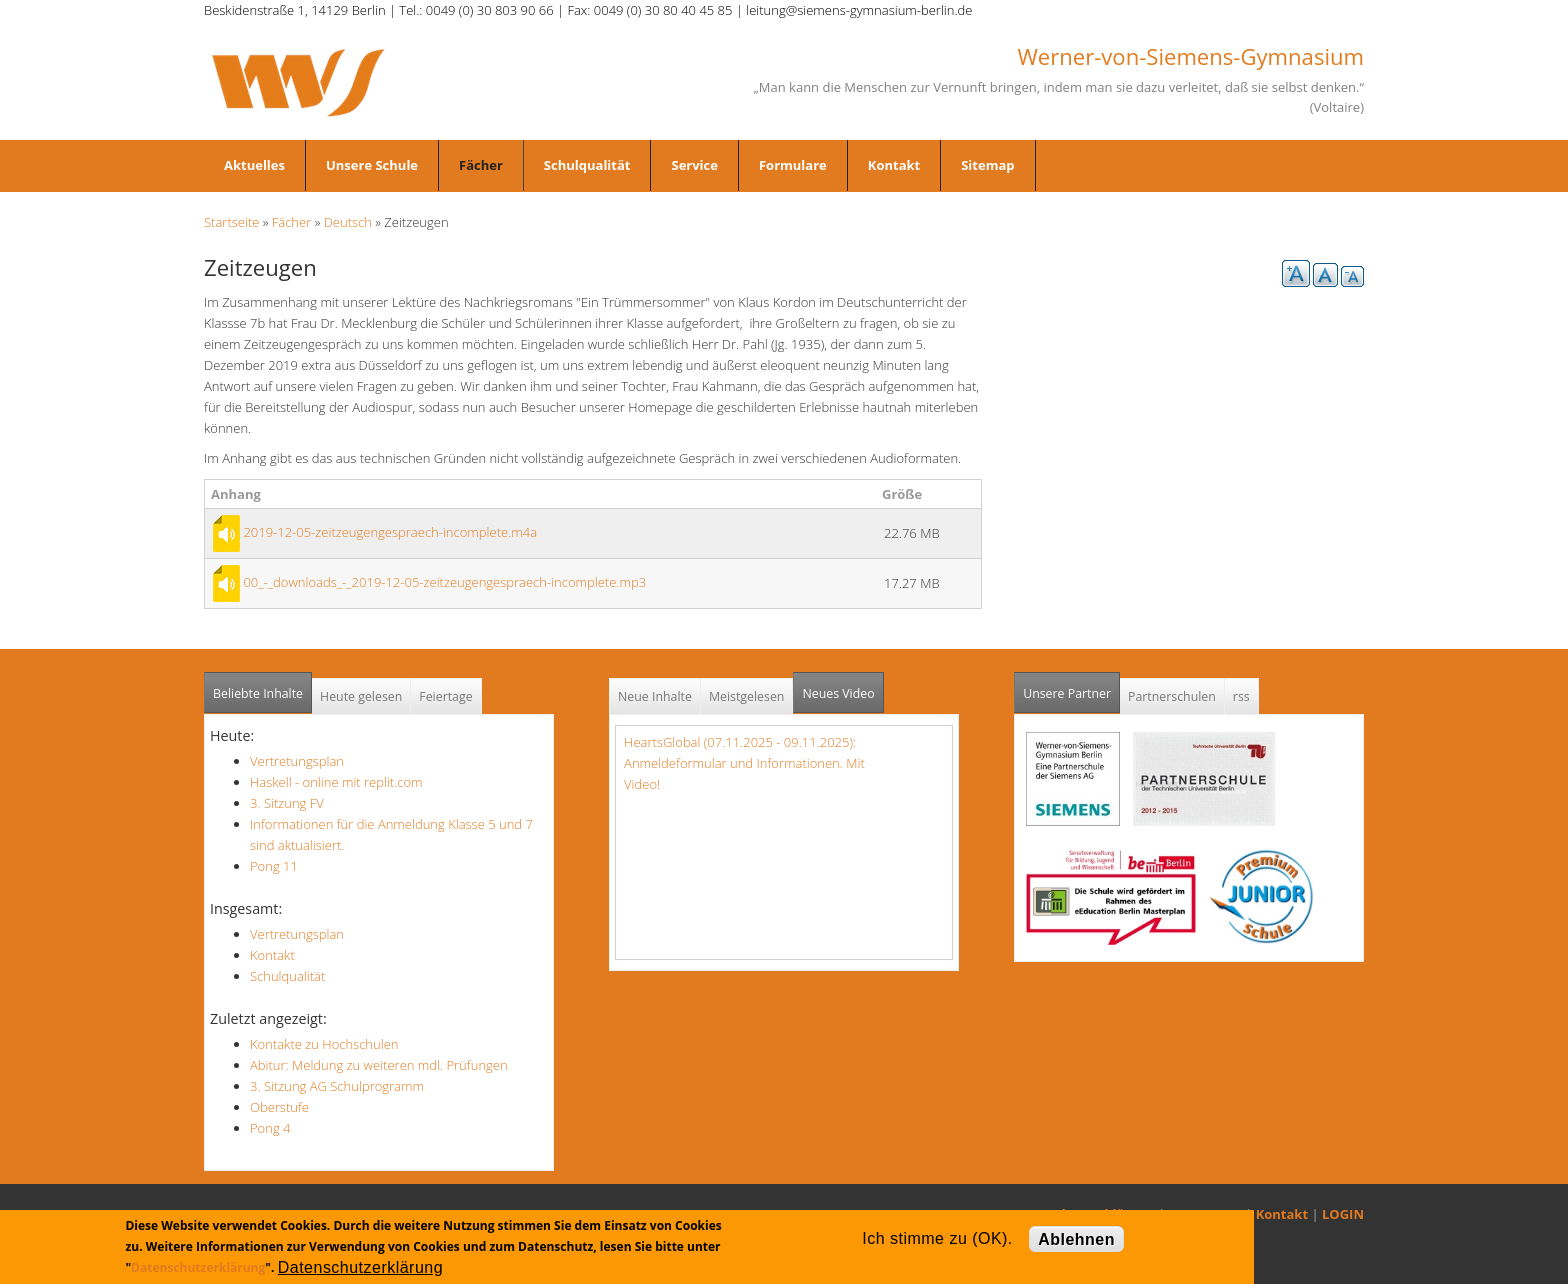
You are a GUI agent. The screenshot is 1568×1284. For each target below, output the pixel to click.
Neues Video (838, 693)
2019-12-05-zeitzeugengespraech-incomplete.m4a (390, 532)
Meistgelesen (747, 696)
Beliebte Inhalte (258, 693)
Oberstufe (279, 1107)
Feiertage (445, 696)
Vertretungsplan (297, 761)
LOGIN (1343, 1214)
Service (694, 165)
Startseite (231, 222)
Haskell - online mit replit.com (336, 782)
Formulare (793, 165)
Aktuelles (254, 165)
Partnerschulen (1172, 696)
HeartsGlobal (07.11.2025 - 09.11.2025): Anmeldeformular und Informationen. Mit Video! (744, 763)
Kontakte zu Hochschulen (324, 1044)
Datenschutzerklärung (198, 1267)
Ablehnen (1076, 1239)
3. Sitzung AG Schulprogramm (337, 1086)
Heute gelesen (361, 696)
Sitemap (987, 165)
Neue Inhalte (655, 696)
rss (1241, 696)
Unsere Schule (372, 165)
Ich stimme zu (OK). (937, 1238)
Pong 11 (274, 866)
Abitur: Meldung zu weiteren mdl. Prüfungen (379, 1065)
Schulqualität (587, 165)
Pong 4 (270, 1128)
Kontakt (894, 165)
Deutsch (348, 222)
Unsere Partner (1071, 687)
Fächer (481, 165)
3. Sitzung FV (287, 803)
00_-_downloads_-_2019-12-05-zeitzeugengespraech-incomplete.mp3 (444, 582)
